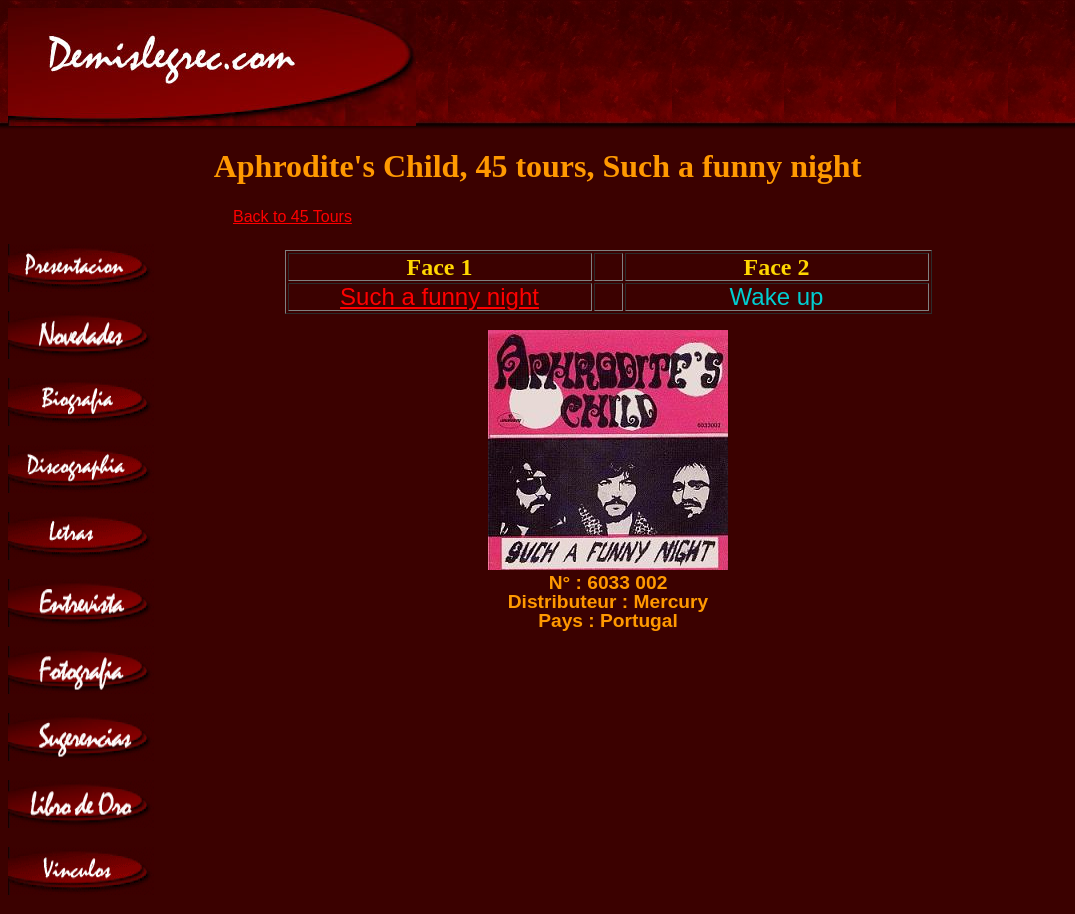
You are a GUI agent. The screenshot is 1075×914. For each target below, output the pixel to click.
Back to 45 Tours (292, 216)
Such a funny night (439, 296)
